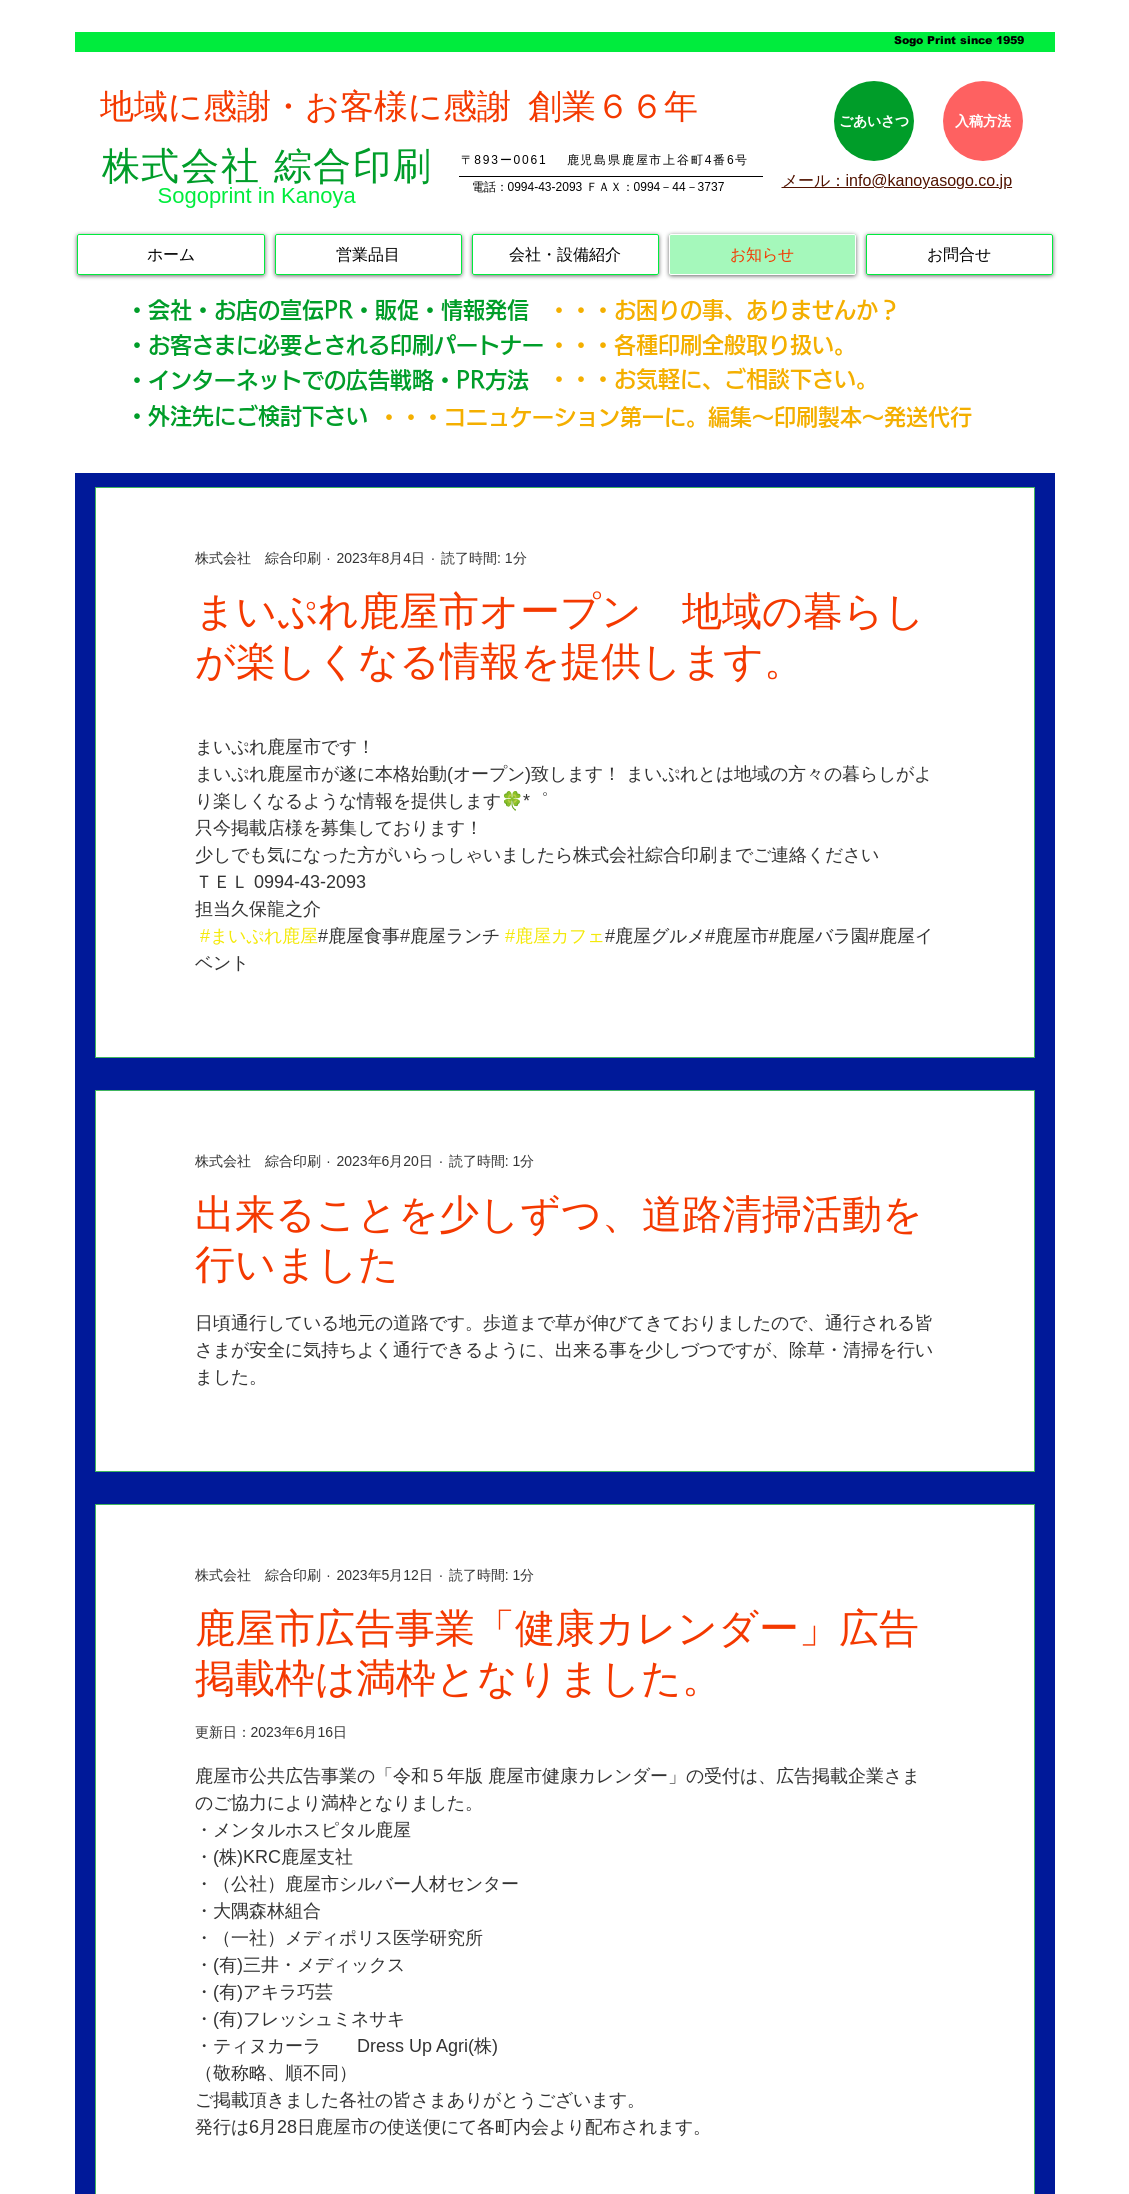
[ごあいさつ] (874, 121)
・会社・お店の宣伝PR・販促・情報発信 (338, 310)
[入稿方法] (983, 121)
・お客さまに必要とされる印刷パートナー (335, 345)
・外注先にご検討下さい (247, 416)
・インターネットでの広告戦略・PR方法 (327, 380)
